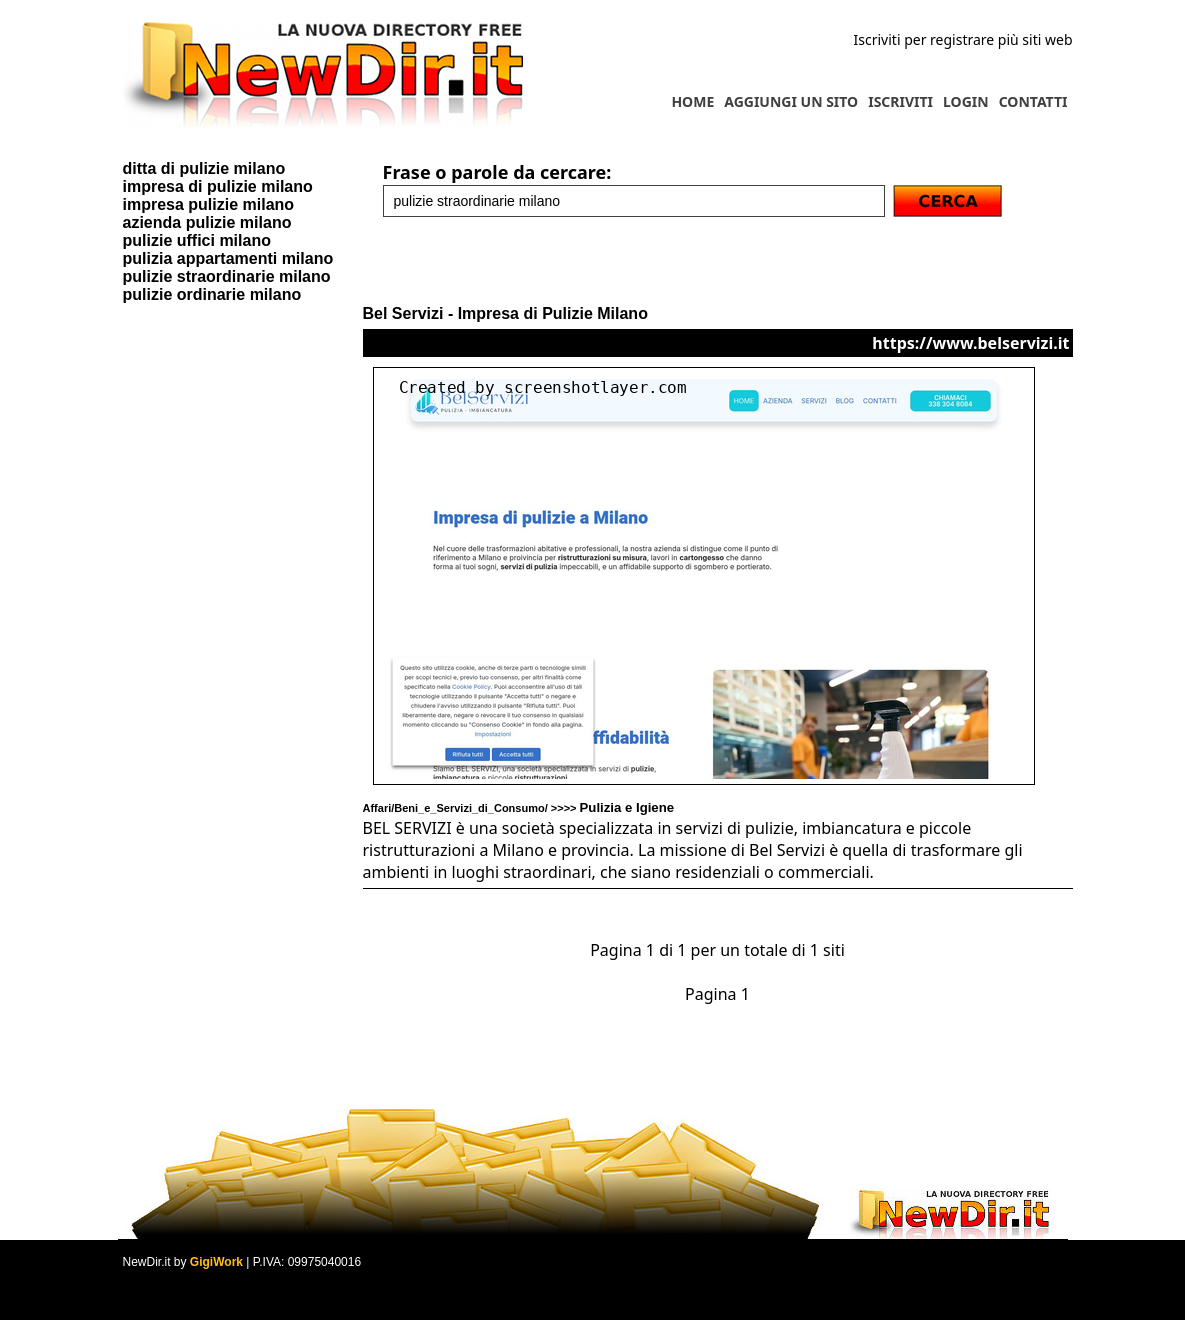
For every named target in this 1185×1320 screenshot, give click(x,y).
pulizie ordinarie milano (212, 294)
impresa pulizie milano (209, 204)
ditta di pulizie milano (204, 168)
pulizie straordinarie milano (227, 276)
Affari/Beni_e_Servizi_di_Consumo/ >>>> (519, 808)
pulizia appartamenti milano (228, 258)
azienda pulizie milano (207, 222)
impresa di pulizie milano (218, 186)
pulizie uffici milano (197, 240)
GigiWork (216, 1262)
